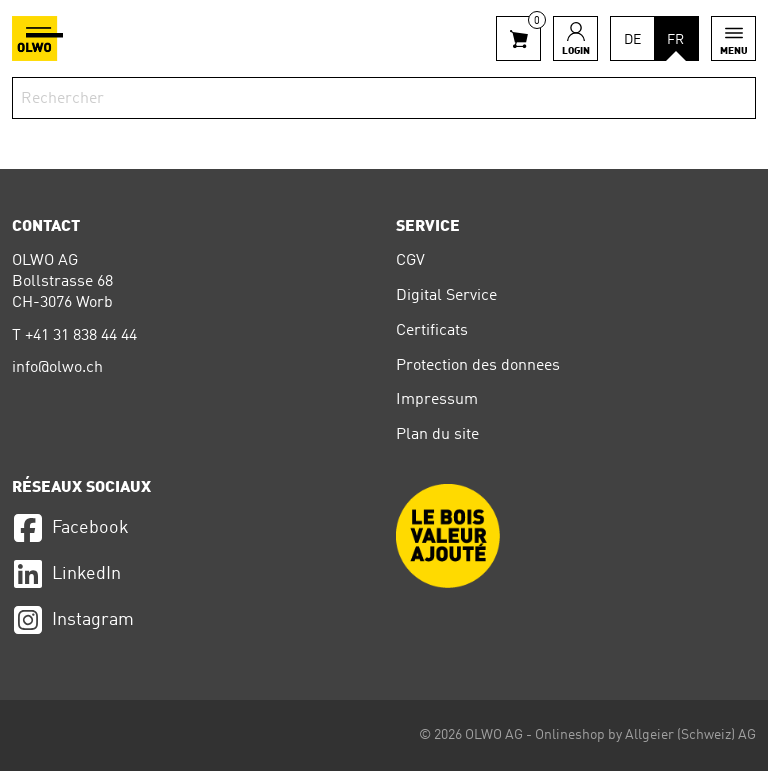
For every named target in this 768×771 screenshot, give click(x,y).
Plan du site (437, 435)
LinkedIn (66, 574)
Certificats (432, 331)
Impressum (437, 400)
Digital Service (446, 296)
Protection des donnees (478, 366)
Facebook (70, 528)
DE (632, 40)
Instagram (73, 620)
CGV (410, 261)
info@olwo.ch (57, 368)
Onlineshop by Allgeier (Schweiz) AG (645, 735)
